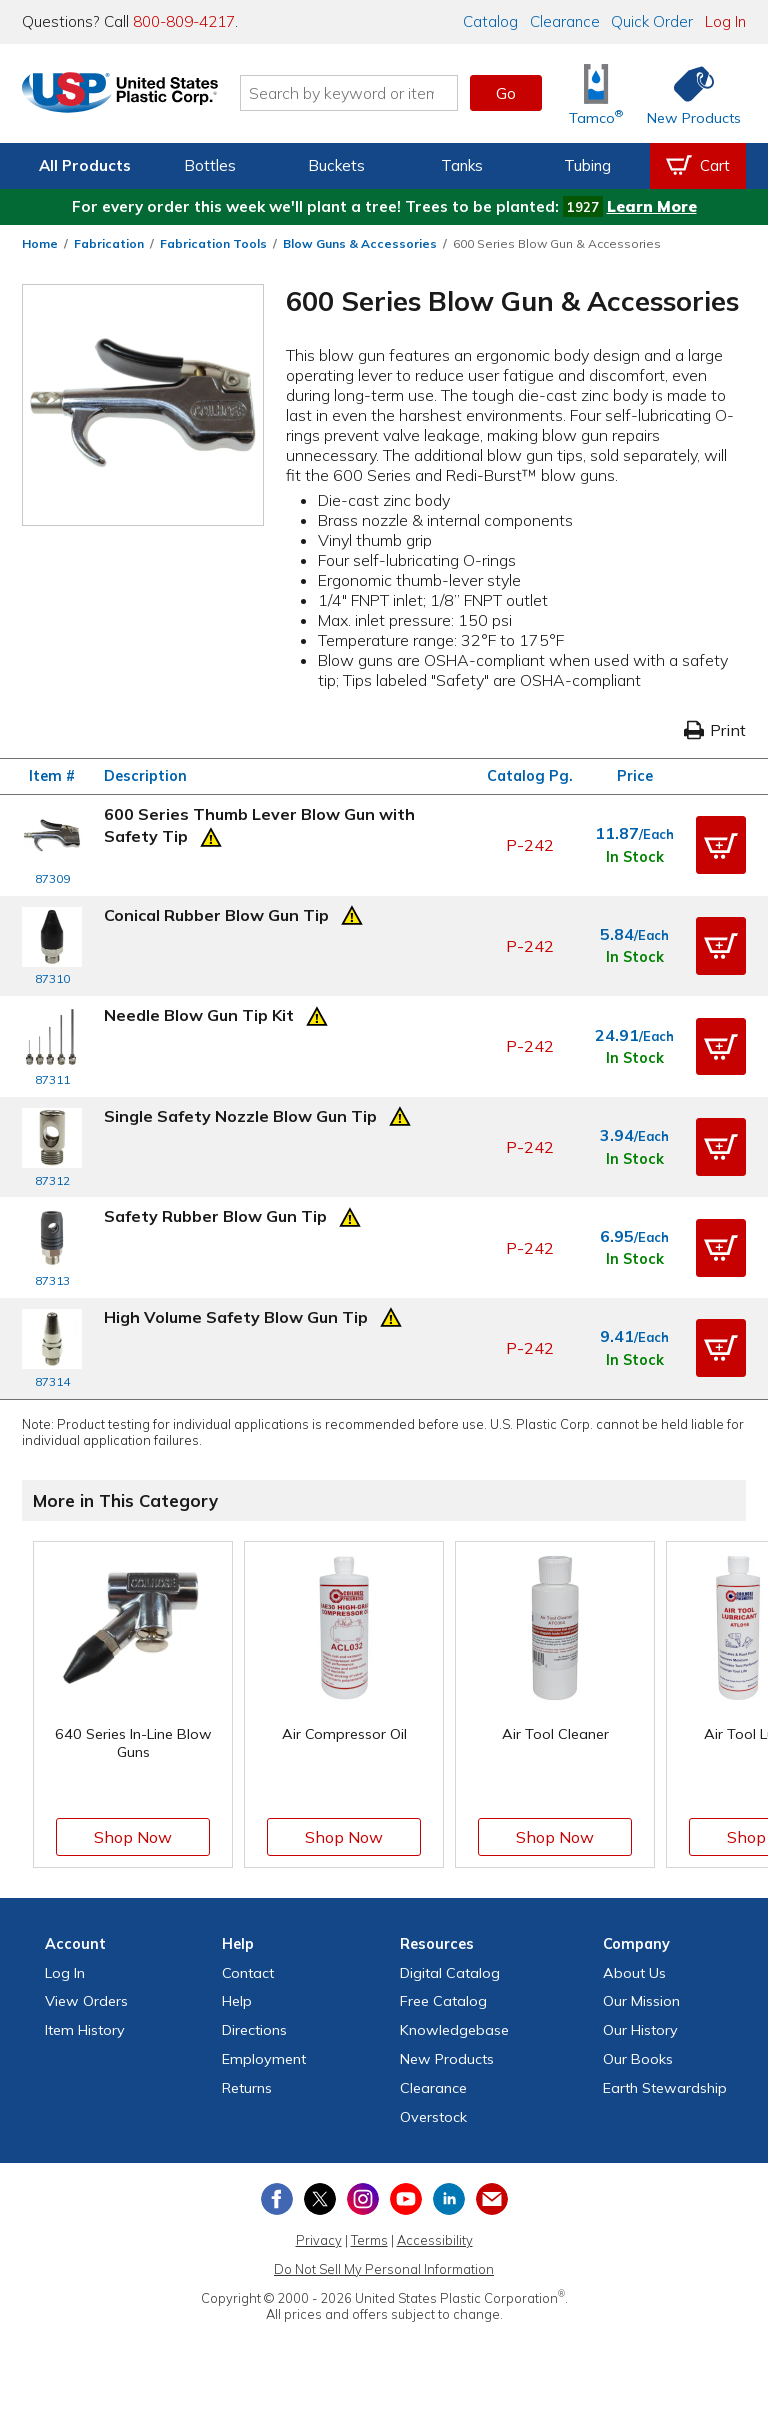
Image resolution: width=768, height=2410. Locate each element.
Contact (248, 1973)
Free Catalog (443, 2001)
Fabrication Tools (213, 243)
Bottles (210, 165)
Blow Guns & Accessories (360, 243)
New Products (447, 2059)
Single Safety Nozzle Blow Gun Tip (240, 1116)
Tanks (462, 165)
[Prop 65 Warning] (211, 835)
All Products (85, 165)
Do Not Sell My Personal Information (384, 2269)
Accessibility (435, 2240)
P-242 (530, 845)
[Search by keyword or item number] (369, 93)
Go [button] (506, 93)
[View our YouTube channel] (406, 2199)
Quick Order (652, 21)
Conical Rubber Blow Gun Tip (216, 915)
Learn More (652, 206)
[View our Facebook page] (277, 2199)
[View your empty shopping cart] (698, 166)
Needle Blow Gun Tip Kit (199, 1015)
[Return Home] (140, 97)
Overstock (433, 2117)
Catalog (490, 21)
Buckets (336, 165)
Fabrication (109, 243)
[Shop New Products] (687, 93)
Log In (725, 21)
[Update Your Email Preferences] (492, 2199)
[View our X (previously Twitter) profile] (320, 2199)
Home (40, 243)
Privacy (319, 2240)
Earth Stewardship (665, 2088)
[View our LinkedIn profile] (449, 2199)
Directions (254, 2030)
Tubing (587, 165)
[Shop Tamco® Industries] (596, 93)
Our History (640, 2030)
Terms (369, 2240)
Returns (247, 2088)
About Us (634, 1973)
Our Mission (641, 2001)
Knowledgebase (454, 2030)
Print (715, 730)
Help (237, 2001)
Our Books (638, 2059)
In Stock (635, 857)
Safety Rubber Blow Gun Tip (215, 1216)
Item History (85, 2030)
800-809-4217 (184, 21)
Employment (264, 2059)
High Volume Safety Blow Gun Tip (236, 1317)
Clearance (565, 21)
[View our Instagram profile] (363, 2199)
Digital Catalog (450, 1973)
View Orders (86, 2001)
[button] (721, 845)
